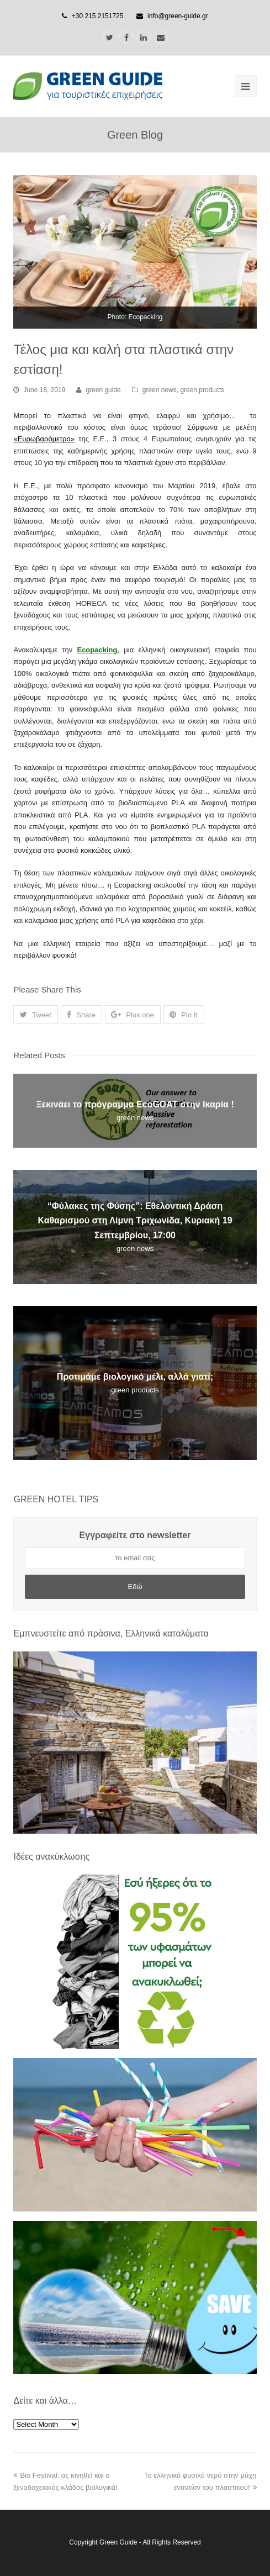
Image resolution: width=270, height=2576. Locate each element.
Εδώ (135, 1586)
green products (202, 390)
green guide (103, 390)
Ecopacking (97, 650)
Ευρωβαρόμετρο (44, 439)
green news (159, 390)
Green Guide (118, 2542)
